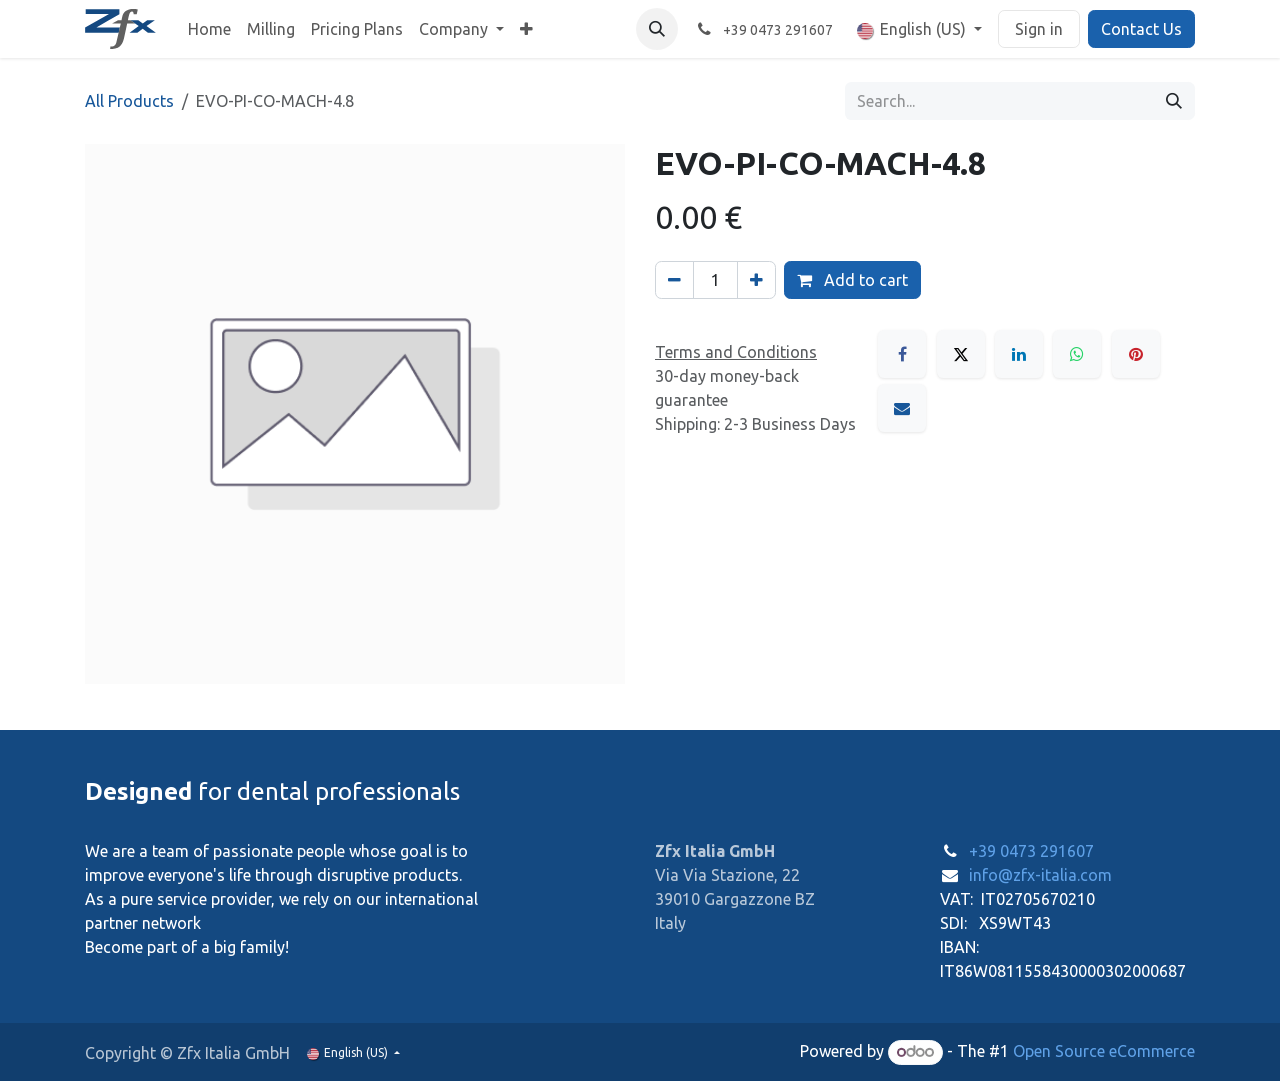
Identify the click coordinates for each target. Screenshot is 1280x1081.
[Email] (902, 408)
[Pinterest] (1136, 354)
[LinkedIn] (1019, 354)
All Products (129, 101)
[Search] (1174, 101)
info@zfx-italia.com (1040, 875)
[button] (657, 29)
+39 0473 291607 (1031, 851)
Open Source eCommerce (1104, 1051)
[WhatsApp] (1077, 354)
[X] (961, 354)
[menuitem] (209, 29)
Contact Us (1141, 29)
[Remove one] (674, 280)
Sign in (1039, 29)
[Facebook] (902, 354)
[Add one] (756, 280)
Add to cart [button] (852, 280)
